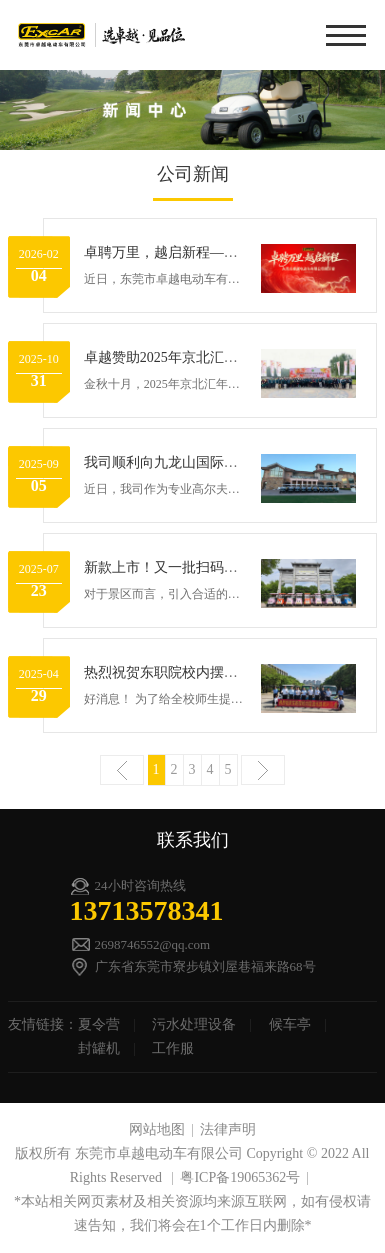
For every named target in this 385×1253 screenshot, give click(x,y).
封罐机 (99, 1048)
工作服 (173, 1048)
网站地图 (157, 1129)
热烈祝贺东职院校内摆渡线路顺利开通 (203, 672)
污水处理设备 (194, 1024)
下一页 (263, 770)
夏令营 (99, 1024)
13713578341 (147, 910)
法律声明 (228, 1129)
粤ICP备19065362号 (240, 1177)
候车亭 (290, 1024)
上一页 (122, 770)
